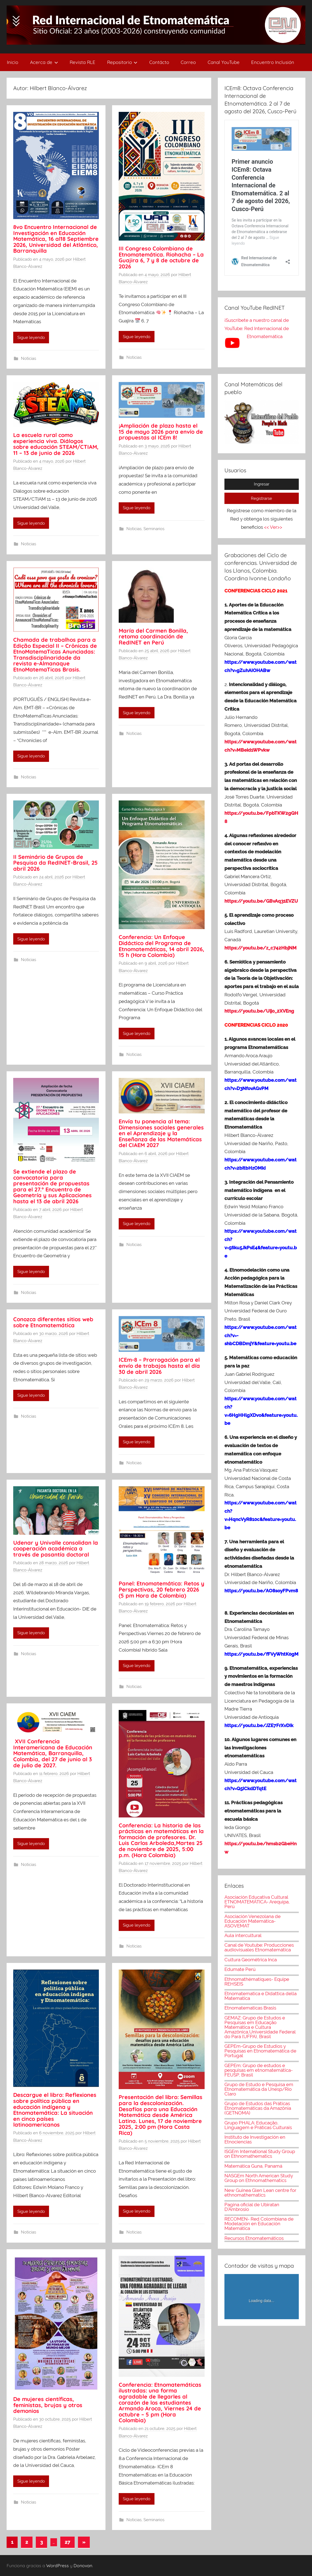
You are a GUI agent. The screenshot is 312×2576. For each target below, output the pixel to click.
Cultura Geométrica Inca (250, 1959)
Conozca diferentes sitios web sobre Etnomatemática (53, 1322)
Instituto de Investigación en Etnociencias (254, 2139)
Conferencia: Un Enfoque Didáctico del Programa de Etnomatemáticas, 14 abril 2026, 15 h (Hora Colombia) (161, 946)
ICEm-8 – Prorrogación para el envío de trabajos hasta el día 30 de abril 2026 (159, 1365)
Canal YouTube (224, 62)
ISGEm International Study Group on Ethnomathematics (259, 2154)
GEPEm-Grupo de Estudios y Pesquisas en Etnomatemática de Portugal (260, 2050)
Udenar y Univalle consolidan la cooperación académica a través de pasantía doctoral (55, 1548)
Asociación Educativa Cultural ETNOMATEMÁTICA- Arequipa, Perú (257, 1901)
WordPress (57, 2565)
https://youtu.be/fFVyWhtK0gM (261, 1654)
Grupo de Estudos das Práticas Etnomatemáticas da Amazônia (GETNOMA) (257, 2108)
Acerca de (44, 62)
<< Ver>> (273, 527)
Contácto (159, 62)
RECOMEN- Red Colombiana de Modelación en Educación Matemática (259, 2223)
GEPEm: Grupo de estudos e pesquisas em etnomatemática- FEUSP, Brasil (258, 2070)
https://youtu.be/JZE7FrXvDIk (258, 1725)
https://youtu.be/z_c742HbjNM (260, 948)
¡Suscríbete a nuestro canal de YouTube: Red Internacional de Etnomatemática (256, 328)
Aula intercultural (243, 1935)
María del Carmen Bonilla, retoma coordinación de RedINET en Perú (153, 636)
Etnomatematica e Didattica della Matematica (260, 1996)
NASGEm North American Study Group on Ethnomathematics (258, 2178)
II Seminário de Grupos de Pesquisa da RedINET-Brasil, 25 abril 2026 (55, 862)
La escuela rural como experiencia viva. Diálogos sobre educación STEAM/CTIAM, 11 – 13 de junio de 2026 (56, 443)
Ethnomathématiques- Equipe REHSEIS (256, 1981)
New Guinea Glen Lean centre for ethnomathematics (260, 2192)
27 (67, 2542)
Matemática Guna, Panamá (253, 2166)
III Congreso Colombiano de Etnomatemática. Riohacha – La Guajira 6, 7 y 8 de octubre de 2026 (161, 257)
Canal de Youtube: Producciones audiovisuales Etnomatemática (259, 1947)
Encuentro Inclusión (272, 62)
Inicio (12, 62)
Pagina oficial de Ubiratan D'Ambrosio (251, 2207)
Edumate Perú (240, 1969)
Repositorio (122, 62)
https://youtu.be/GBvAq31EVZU (261, 901)
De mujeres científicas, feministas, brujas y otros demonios (47, 2405)
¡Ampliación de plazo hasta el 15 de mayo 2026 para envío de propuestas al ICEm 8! (161, 431)
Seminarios (153, 528)
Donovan (83, 2565)
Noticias (28, 358)
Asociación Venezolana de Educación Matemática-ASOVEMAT (252, 1921)
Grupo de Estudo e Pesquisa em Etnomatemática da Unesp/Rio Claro (258, 2089)
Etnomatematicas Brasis (250, 2008)
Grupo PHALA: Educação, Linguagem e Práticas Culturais (258, 2125)
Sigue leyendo (31, 337)
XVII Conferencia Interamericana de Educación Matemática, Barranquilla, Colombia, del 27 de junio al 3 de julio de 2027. (52, 1753)
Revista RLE (82, 62)
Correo (188, 62)
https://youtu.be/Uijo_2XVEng (259, 1011)
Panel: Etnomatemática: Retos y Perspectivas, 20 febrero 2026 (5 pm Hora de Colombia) (161, 1589)
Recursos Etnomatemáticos (254, 2238)
